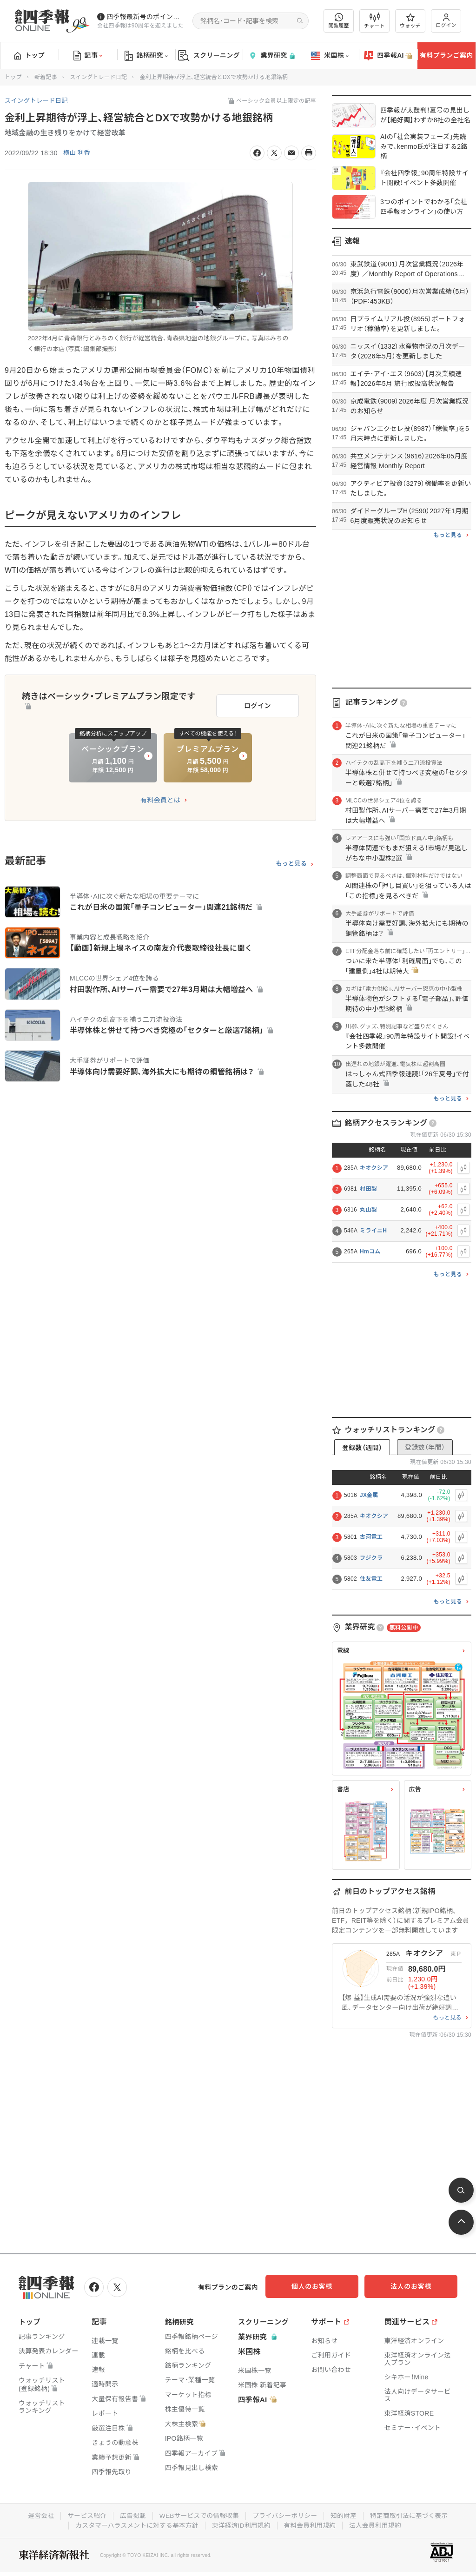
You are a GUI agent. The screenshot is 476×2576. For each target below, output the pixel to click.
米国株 (330, 56)
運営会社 (37, 2514)
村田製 (368, 1188)
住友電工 (371, 1579)
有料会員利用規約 (311, 2524)
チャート (374, 21)
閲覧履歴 (339, 20)
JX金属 (369, 1495)
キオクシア (374, 1168)
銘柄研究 (146, 56)
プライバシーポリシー (285, 2514)
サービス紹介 (84, 2514)
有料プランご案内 (446, 55)
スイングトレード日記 (98, 77)
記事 (88, 56)
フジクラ (371, 1558)
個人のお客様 (322, 2286)
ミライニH (373, 1230)
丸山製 (368, 1209)
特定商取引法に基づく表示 (412, 2514)
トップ (29, 55)
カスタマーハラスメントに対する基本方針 (135, 2524)
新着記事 (45, 77)
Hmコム (370, 1251)
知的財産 (345, 2514)
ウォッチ (410, 20)
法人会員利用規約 (377, 2524)
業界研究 (271, 55)
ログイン (446, 20)
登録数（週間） (362, 1447)
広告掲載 (130, 2514)
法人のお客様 (415, 2286)
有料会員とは (160, 797)
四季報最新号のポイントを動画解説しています (145, 16)
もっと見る (291, 861)
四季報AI (388, 55)
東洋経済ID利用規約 (241, 2524)
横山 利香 (77, 153)
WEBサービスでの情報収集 (198, 2514)
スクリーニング (209, 55)
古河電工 (371, 1537)
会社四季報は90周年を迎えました (140, 25)
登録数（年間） (425, 1447)
